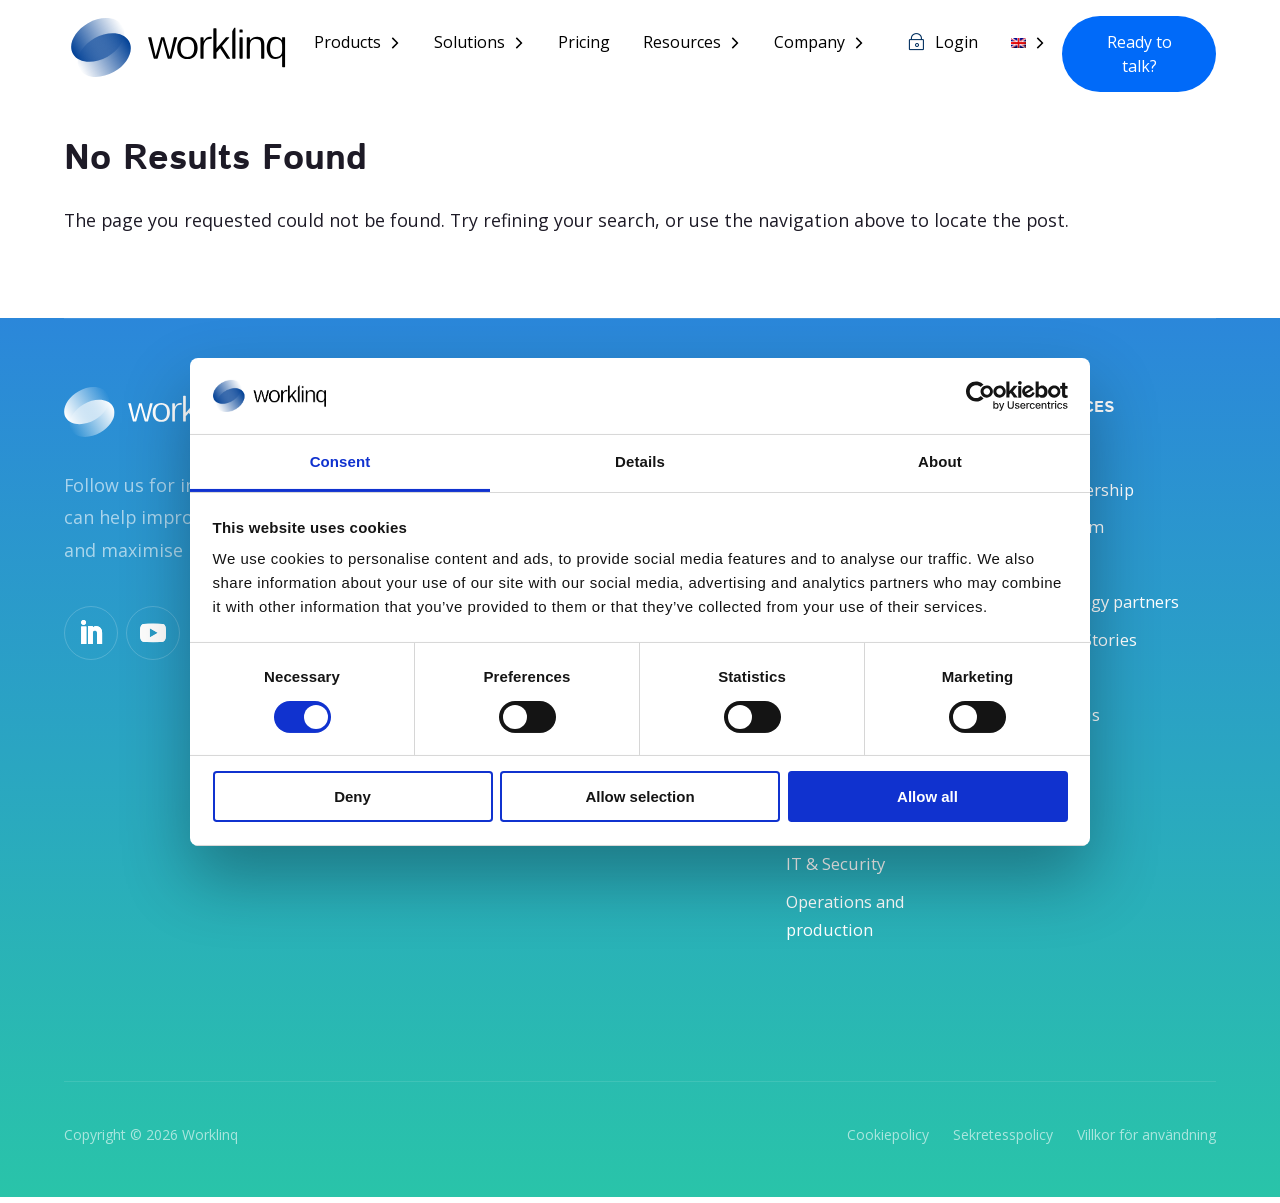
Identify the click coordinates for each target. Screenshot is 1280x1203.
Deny (352, 796)
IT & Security (841, 868)
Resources (682, 44)
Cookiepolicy (888, 1139)
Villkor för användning (1146, 1139)
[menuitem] (1028, 58)
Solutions (469, 44)
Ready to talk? (1139, 54)
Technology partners (1108, 603)
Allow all (927, 796)
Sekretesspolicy (1003, 1139)
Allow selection (639, 796)
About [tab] (940, 461)
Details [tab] (640, 461)
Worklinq (210, 1139)
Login (956, 44)
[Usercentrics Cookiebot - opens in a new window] (980, 396)
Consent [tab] (340, 461)
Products (347, 44)
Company (809, 44)
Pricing (584, 44)
